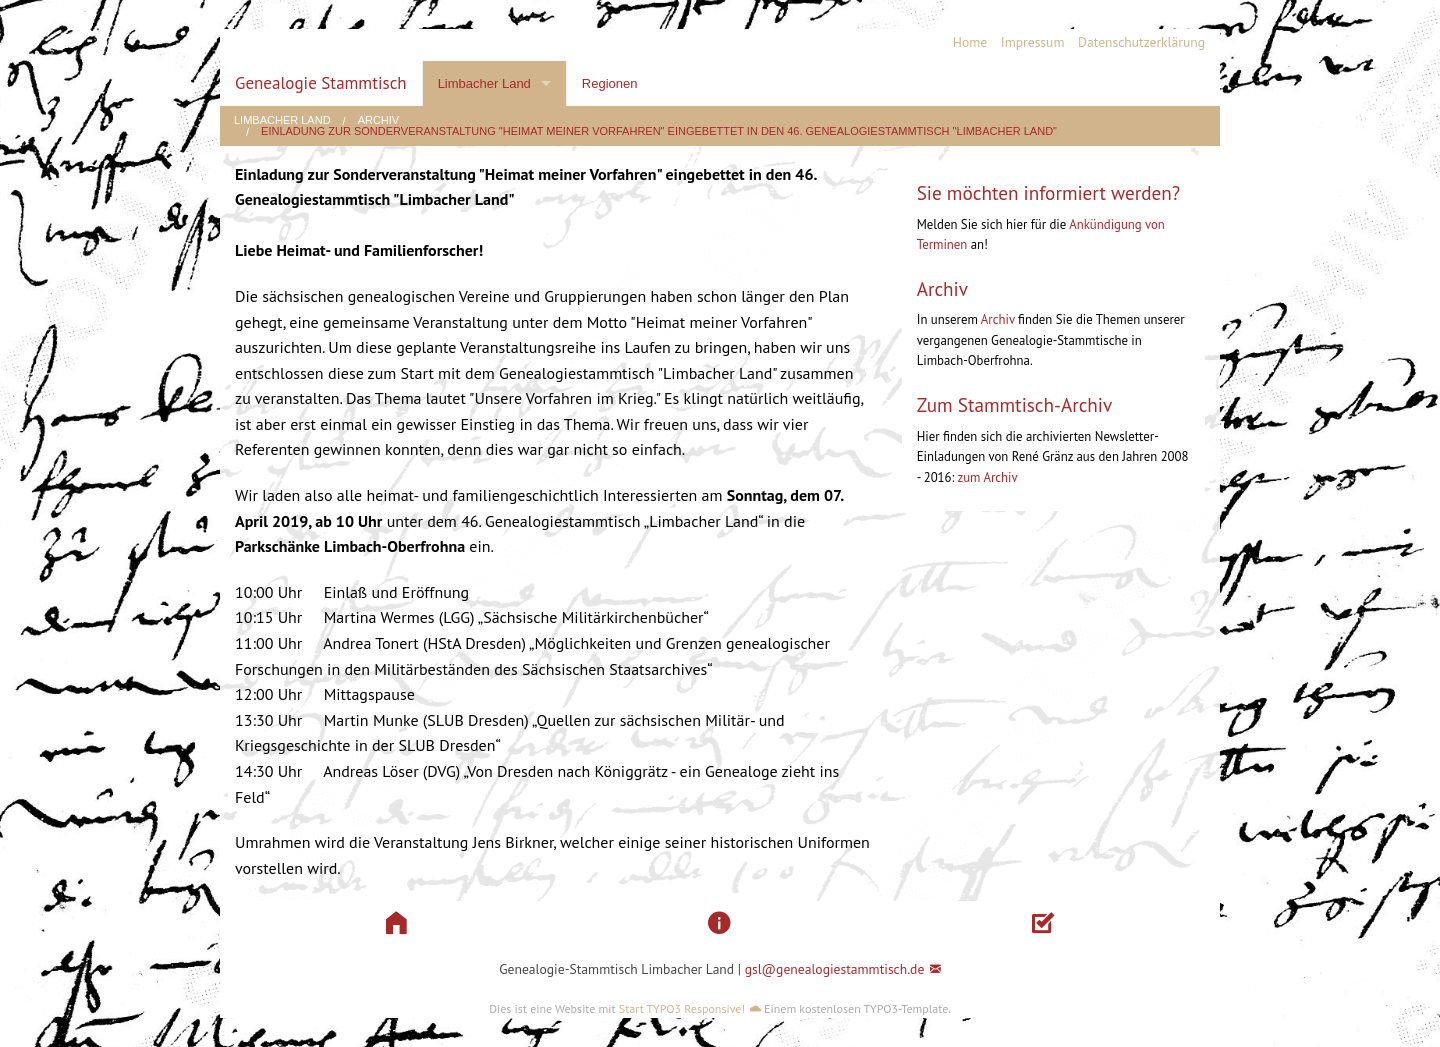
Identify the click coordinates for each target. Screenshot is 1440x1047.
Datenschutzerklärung (1141, 42)
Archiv (379, 120)
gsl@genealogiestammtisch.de (835, 969)
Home (970, 42)
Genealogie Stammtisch (321, 83)
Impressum (1033, 42)
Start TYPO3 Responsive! (682, 1008)
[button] (396, 923)
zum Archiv (987, 477)
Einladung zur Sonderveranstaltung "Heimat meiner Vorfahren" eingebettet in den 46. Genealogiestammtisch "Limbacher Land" (659, 131)
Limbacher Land (484, 83)
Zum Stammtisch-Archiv (1015, 404)
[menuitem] (963, 43)
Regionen (610, 83)
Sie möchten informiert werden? (1049, 192)
